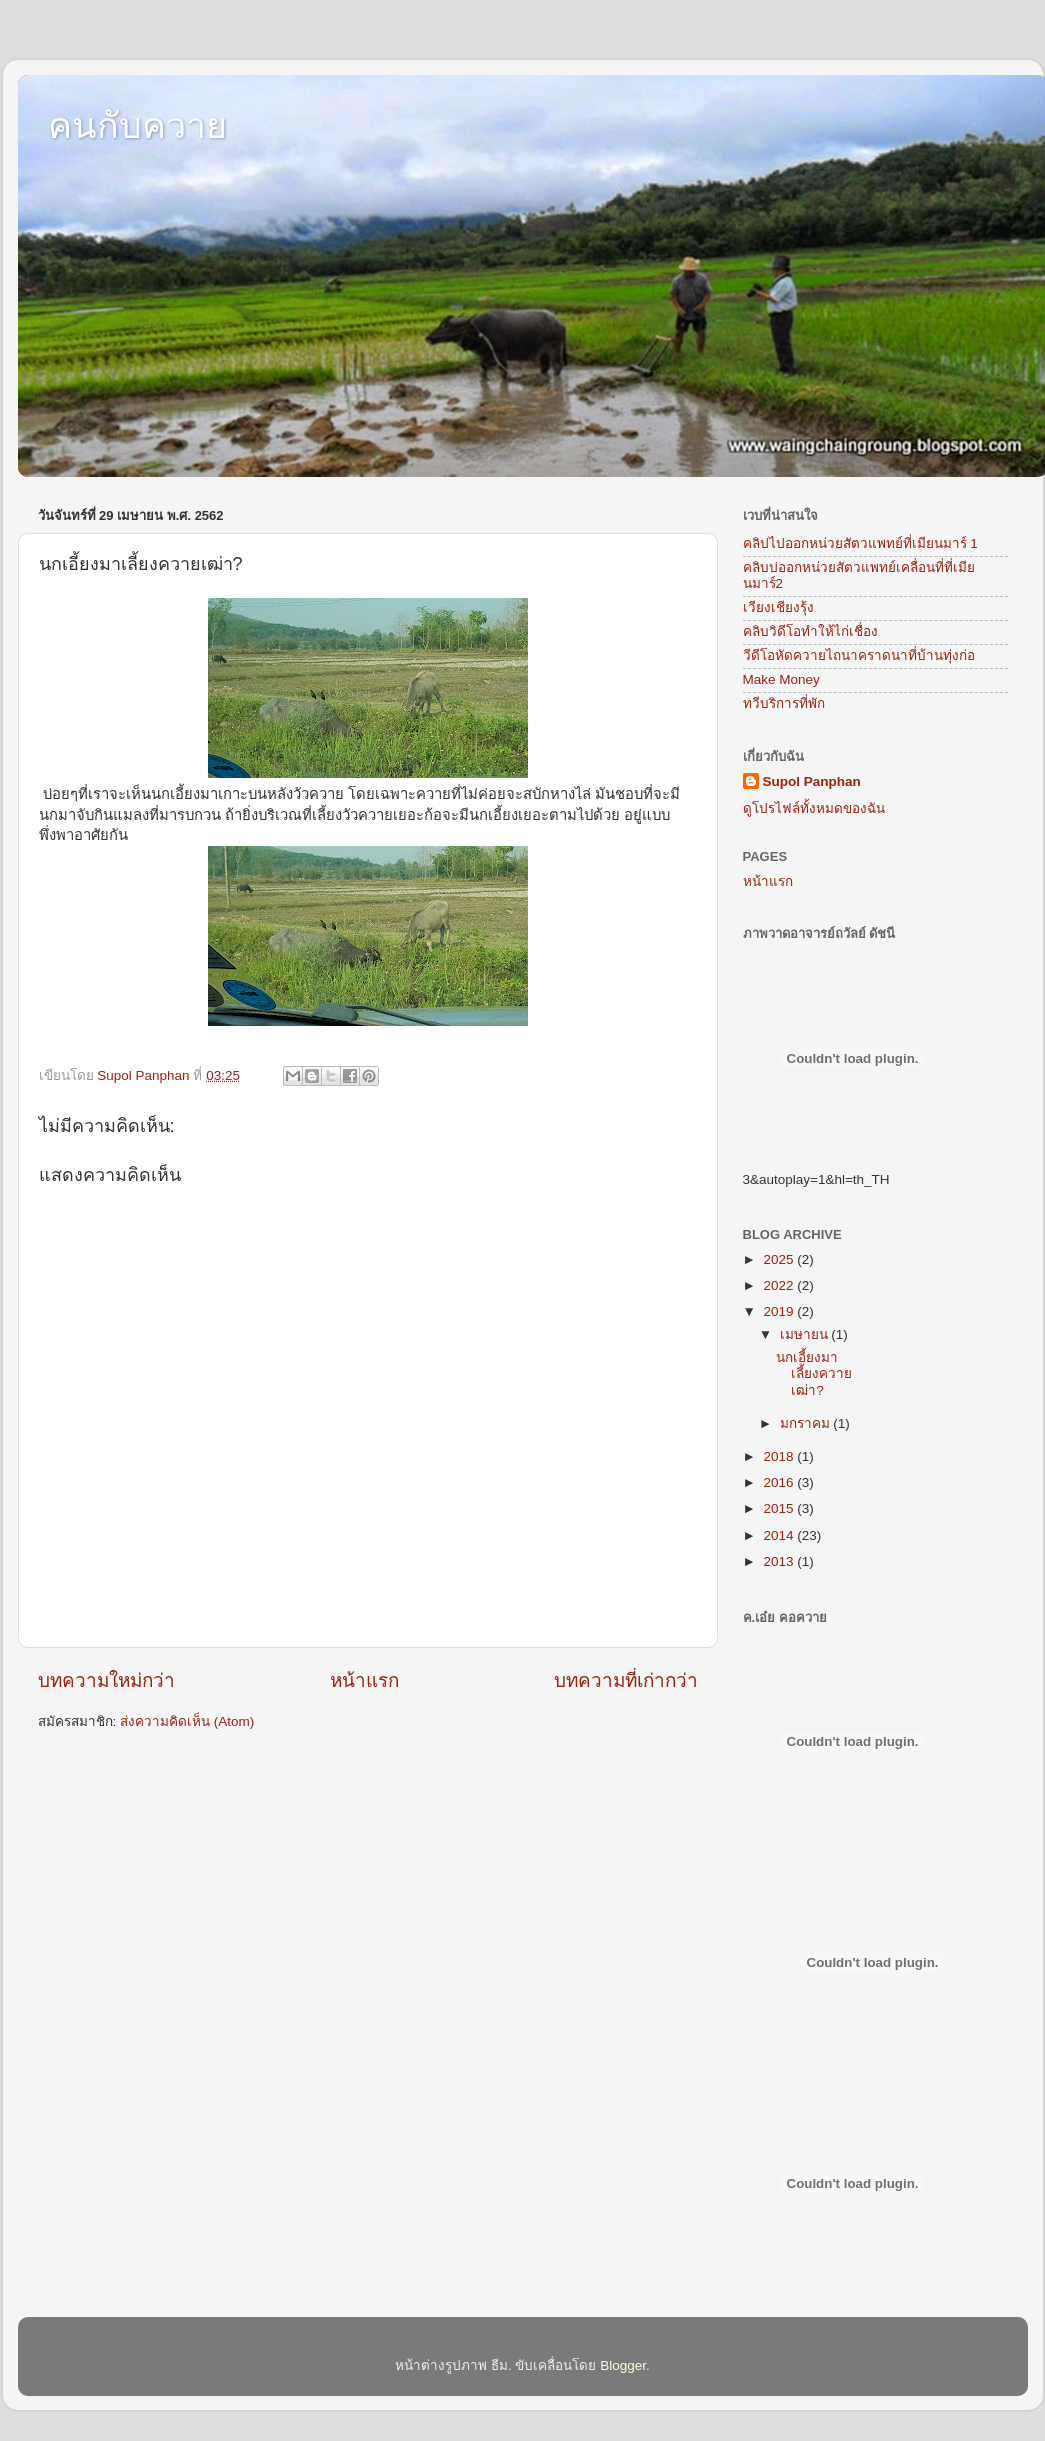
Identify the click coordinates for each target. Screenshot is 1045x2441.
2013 (780, 1561)
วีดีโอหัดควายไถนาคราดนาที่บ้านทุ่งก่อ (859, 655)
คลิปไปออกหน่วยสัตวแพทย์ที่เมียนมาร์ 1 (860, 543)
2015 (780, 1508)
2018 (780, 1456)
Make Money (781, 679)
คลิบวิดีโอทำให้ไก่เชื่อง (810, 631)
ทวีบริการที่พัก (784, 703)
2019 (780, 1311)
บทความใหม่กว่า (106, 1680)
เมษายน (806, 1334)
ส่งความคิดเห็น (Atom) (187, 1721)
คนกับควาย (137, 125)
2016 (780, 1482)
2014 (780, 1535)
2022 (780, 1285)
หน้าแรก (364, 1680)
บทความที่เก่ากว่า (626, 1680)
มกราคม (807, 1423)
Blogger (623, 2365)
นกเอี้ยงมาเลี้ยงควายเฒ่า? (814, 1373)
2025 (780, 1259)
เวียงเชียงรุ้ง (778, 607)
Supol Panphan (812, 781)
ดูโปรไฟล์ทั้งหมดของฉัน (814, 808)
